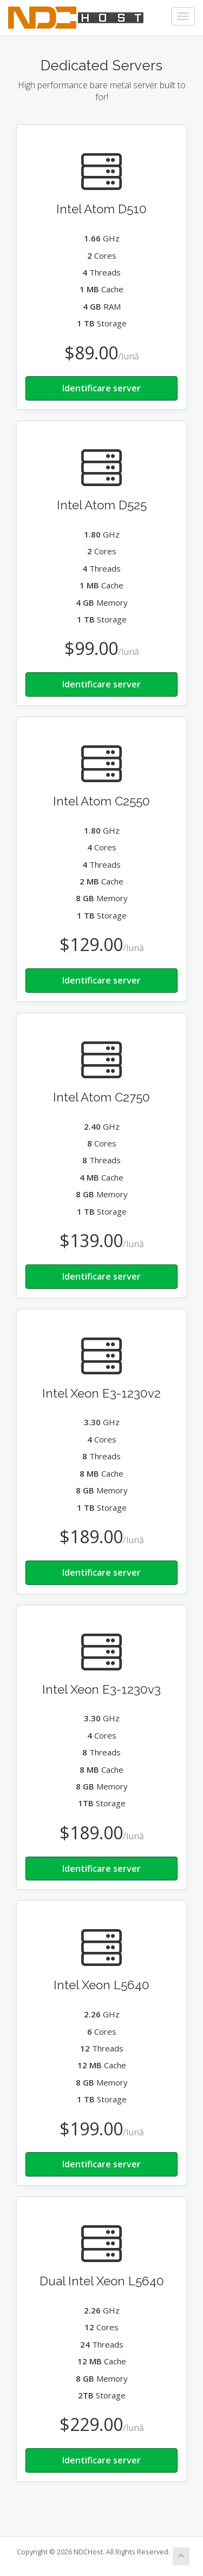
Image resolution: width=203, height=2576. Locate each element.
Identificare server (101, 388)
